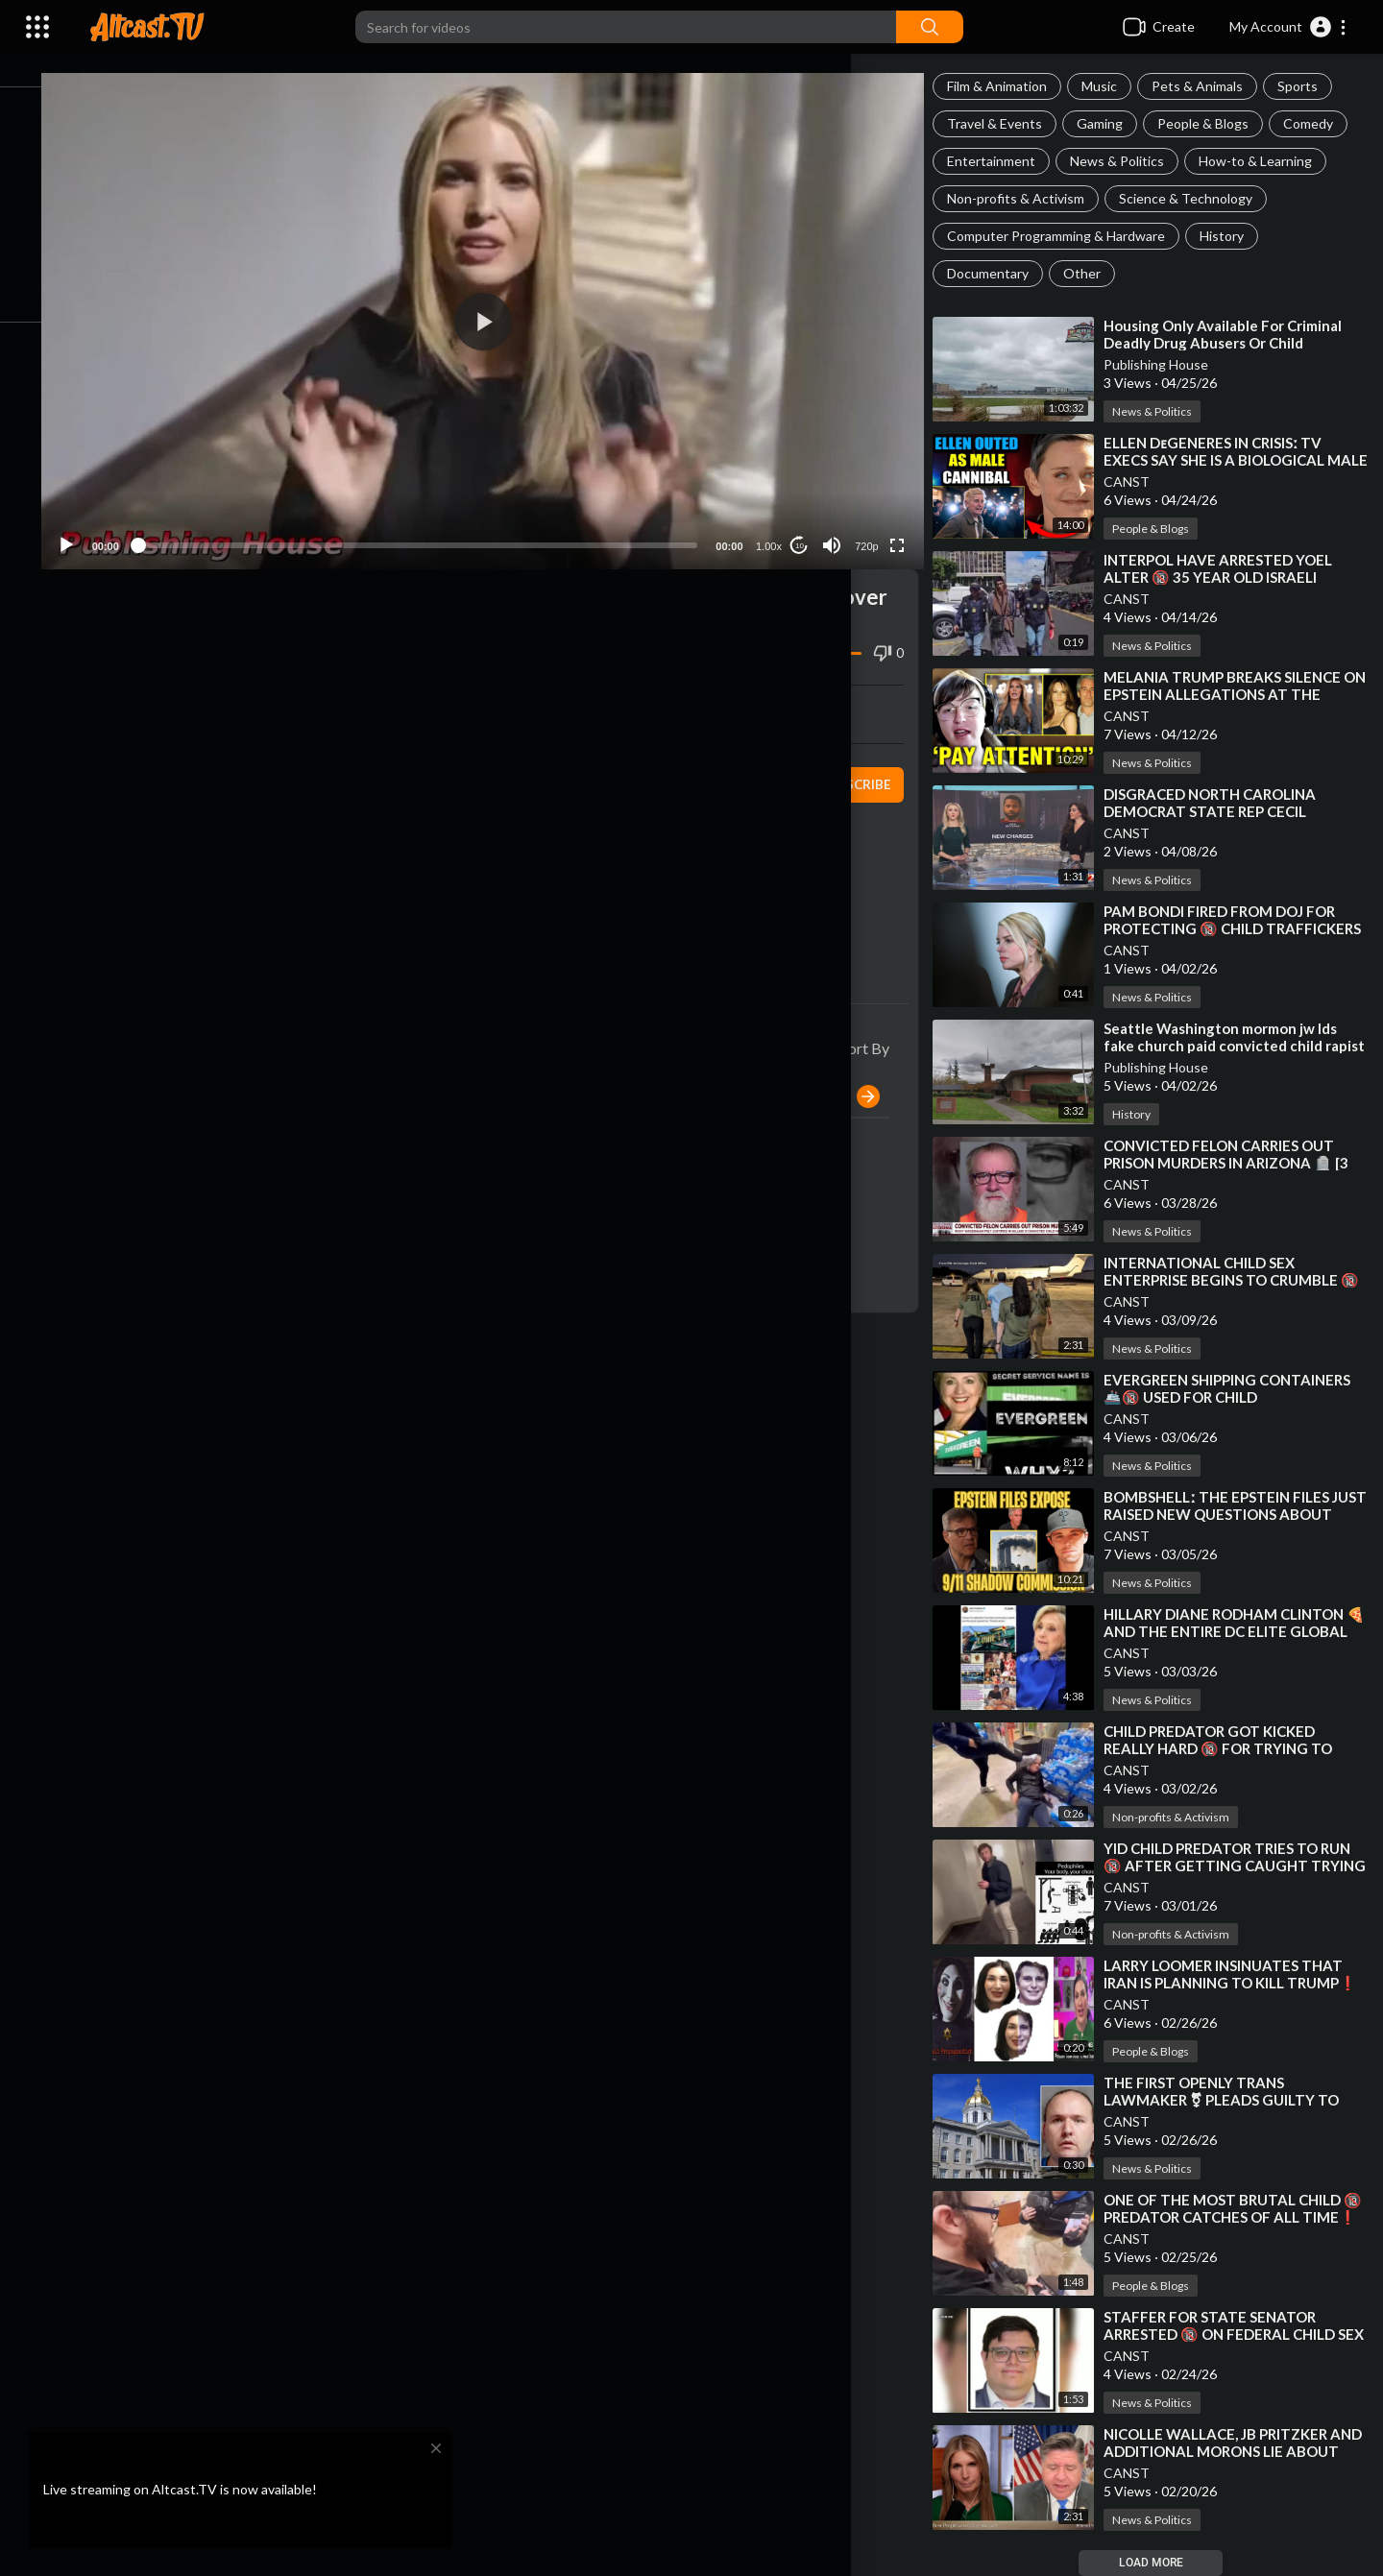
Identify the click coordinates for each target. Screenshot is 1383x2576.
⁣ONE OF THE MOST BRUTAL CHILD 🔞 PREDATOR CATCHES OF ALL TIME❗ (1237, 2217)
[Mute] (841, 522)
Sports (1313, 86)
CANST (1142, 481)
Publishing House (1171, 364)
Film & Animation (1012, 86)
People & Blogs (1218, 123)
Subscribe (866, 761)
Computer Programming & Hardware (1071, 236)
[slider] (447, 522)
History (1237, 236)
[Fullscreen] (906, 522)
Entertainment (1006, 161)
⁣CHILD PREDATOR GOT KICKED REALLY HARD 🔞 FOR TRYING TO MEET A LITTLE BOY (1233, 1748)
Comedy (1323, 123)
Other (1097, 273)
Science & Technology (1201, 198)
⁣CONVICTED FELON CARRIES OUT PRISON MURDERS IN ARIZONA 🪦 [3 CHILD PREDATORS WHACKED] (1241, 1163)
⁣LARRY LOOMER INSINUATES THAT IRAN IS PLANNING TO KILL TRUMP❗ (1238, 1983)
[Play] (116, 522)
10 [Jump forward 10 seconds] (808, 522)
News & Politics (1132, 161)
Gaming (1115, 123)
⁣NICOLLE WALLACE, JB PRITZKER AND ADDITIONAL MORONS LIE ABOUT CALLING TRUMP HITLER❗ (1240, 2451)
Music (1114, 86)
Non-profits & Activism (1031, 198)
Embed (716, 691)
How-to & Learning (1270, 161)
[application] (512, 309)
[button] (1288, 27)
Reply (266, 1197)
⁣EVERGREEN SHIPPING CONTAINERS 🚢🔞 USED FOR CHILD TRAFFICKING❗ (1242, 1397)
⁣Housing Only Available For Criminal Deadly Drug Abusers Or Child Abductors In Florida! (1238, 343)
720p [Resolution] (874, 523)
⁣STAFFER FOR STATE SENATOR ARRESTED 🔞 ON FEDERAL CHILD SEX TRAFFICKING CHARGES (1234, 2334)
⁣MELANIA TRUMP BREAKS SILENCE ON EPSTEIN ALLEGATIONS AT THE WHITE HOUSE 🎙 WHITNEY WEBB (1240, 694)
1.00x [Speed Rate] (777, 523)
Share (309, 691)
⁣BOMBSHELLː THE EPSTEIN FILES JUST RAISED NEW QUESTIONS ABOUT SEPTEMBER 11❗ (1231, 1514)
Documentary (1003, 273)
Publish (857, 1073)
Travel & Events (1009, 123)
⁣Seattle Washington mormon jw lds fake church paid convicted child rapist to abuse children (1235, 1045)
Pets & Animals (1212, 86)
